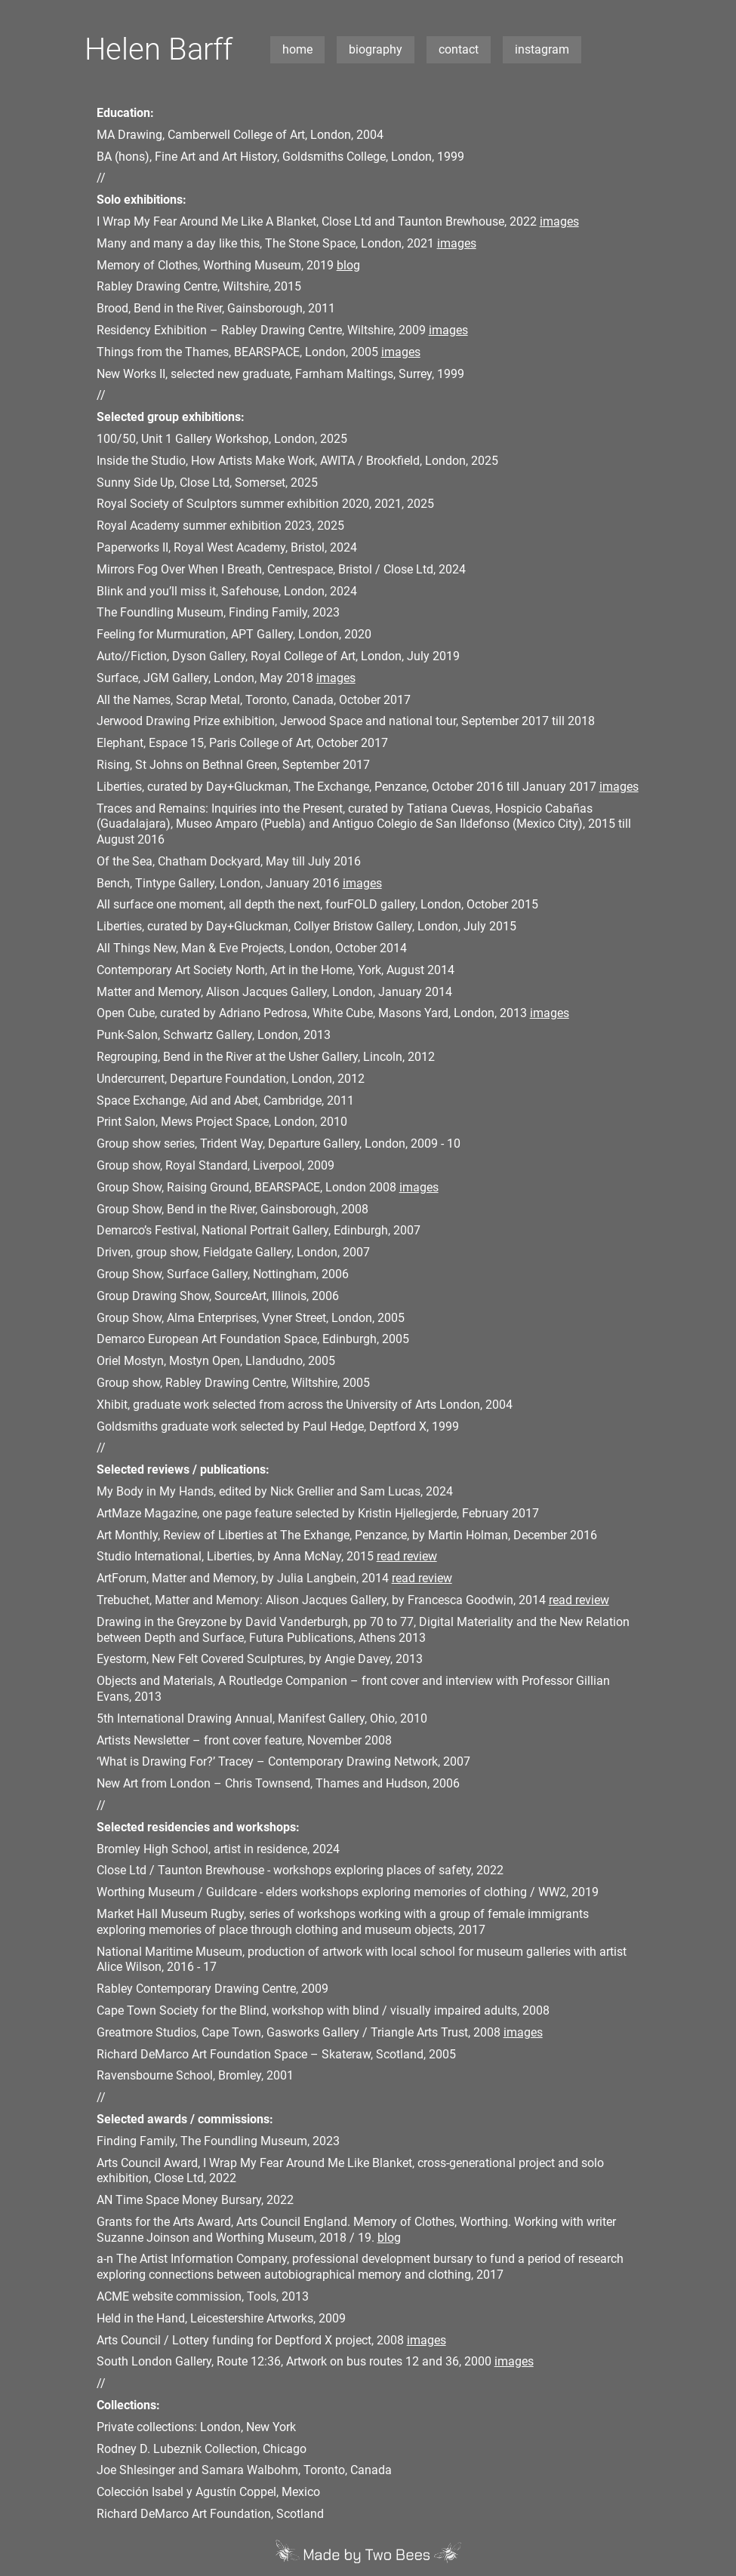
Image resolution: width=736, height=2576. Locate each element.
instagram (542, 49)
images (559, 221)
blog (348, 265)
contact (459, 49)
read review (407, 1556)
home (297, 49)
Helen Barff (159, 49)
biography (375, 49)
